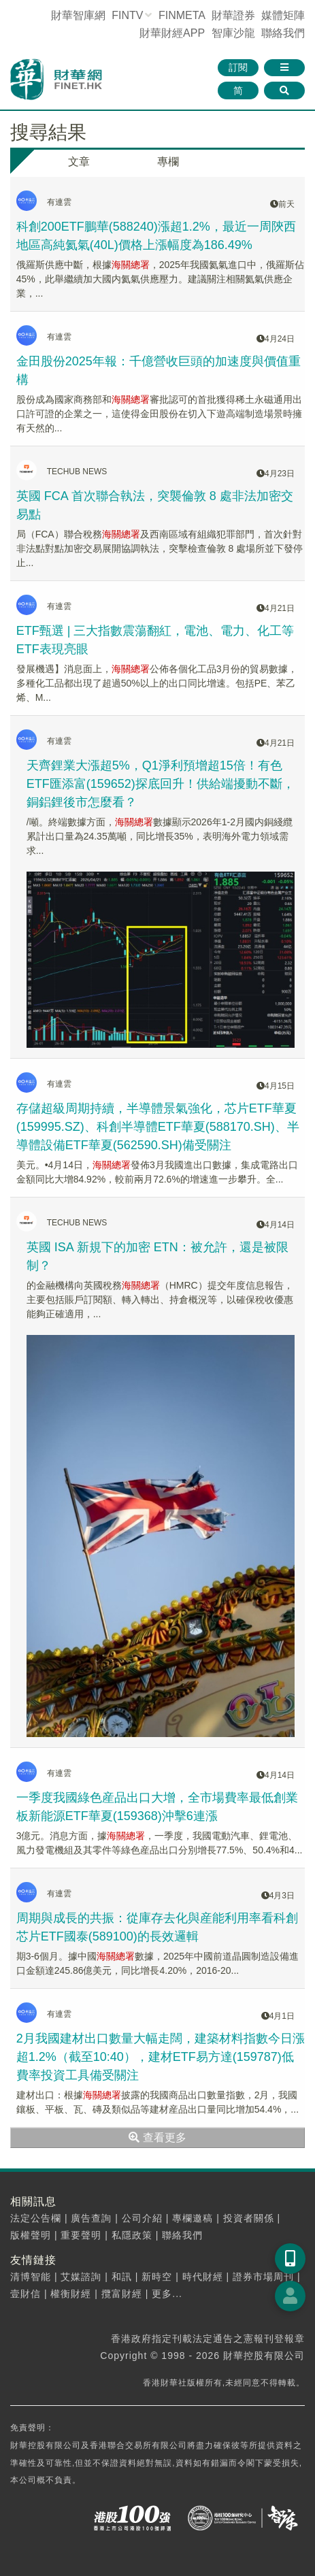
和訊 (122, 2276)
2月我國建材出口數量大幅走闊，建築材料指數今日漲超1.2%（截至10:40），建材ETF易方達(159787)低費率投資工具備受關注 (160, 2057)
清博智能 (30, 2276)
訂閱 (238, 67)
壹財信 (25, 2293)
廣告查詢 (91, 2218)
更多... (167, 2293)
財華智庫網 (78, 15)
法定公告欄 (35, 2218)
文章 (79, 161)
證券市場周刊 (263, 2276)
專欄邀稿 (192, 2218)
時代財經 (202, 2276)
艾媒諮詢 (81, 2276)
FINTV (127, 15)
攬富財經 (121, 2293)
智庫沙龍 (233, 33)
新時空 (157, 2276)
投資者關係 (248, 2218)
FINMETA (182, 15)
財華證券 (233, 15)
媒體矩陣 (283, 15)
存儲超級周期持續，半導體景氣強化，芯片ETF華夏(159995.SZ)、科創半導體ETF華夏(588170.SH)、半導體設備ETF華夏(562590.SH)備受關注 (157, 1127)
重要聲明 (81, 2235)
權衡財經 (70, 2293)
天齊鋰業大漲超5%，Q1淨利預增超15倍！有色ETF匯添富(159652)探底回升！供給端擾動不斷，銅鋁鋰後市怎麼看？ (161, 784)
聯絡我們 (283, 33)
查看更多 (157, 2137)
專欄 (168, 161)
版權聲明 (30, 2235)
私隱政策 (132, 2235)
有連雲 (59, 202)
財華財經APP (172, 33)
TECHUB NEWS (77, 471)
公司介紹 (142, 2218)
